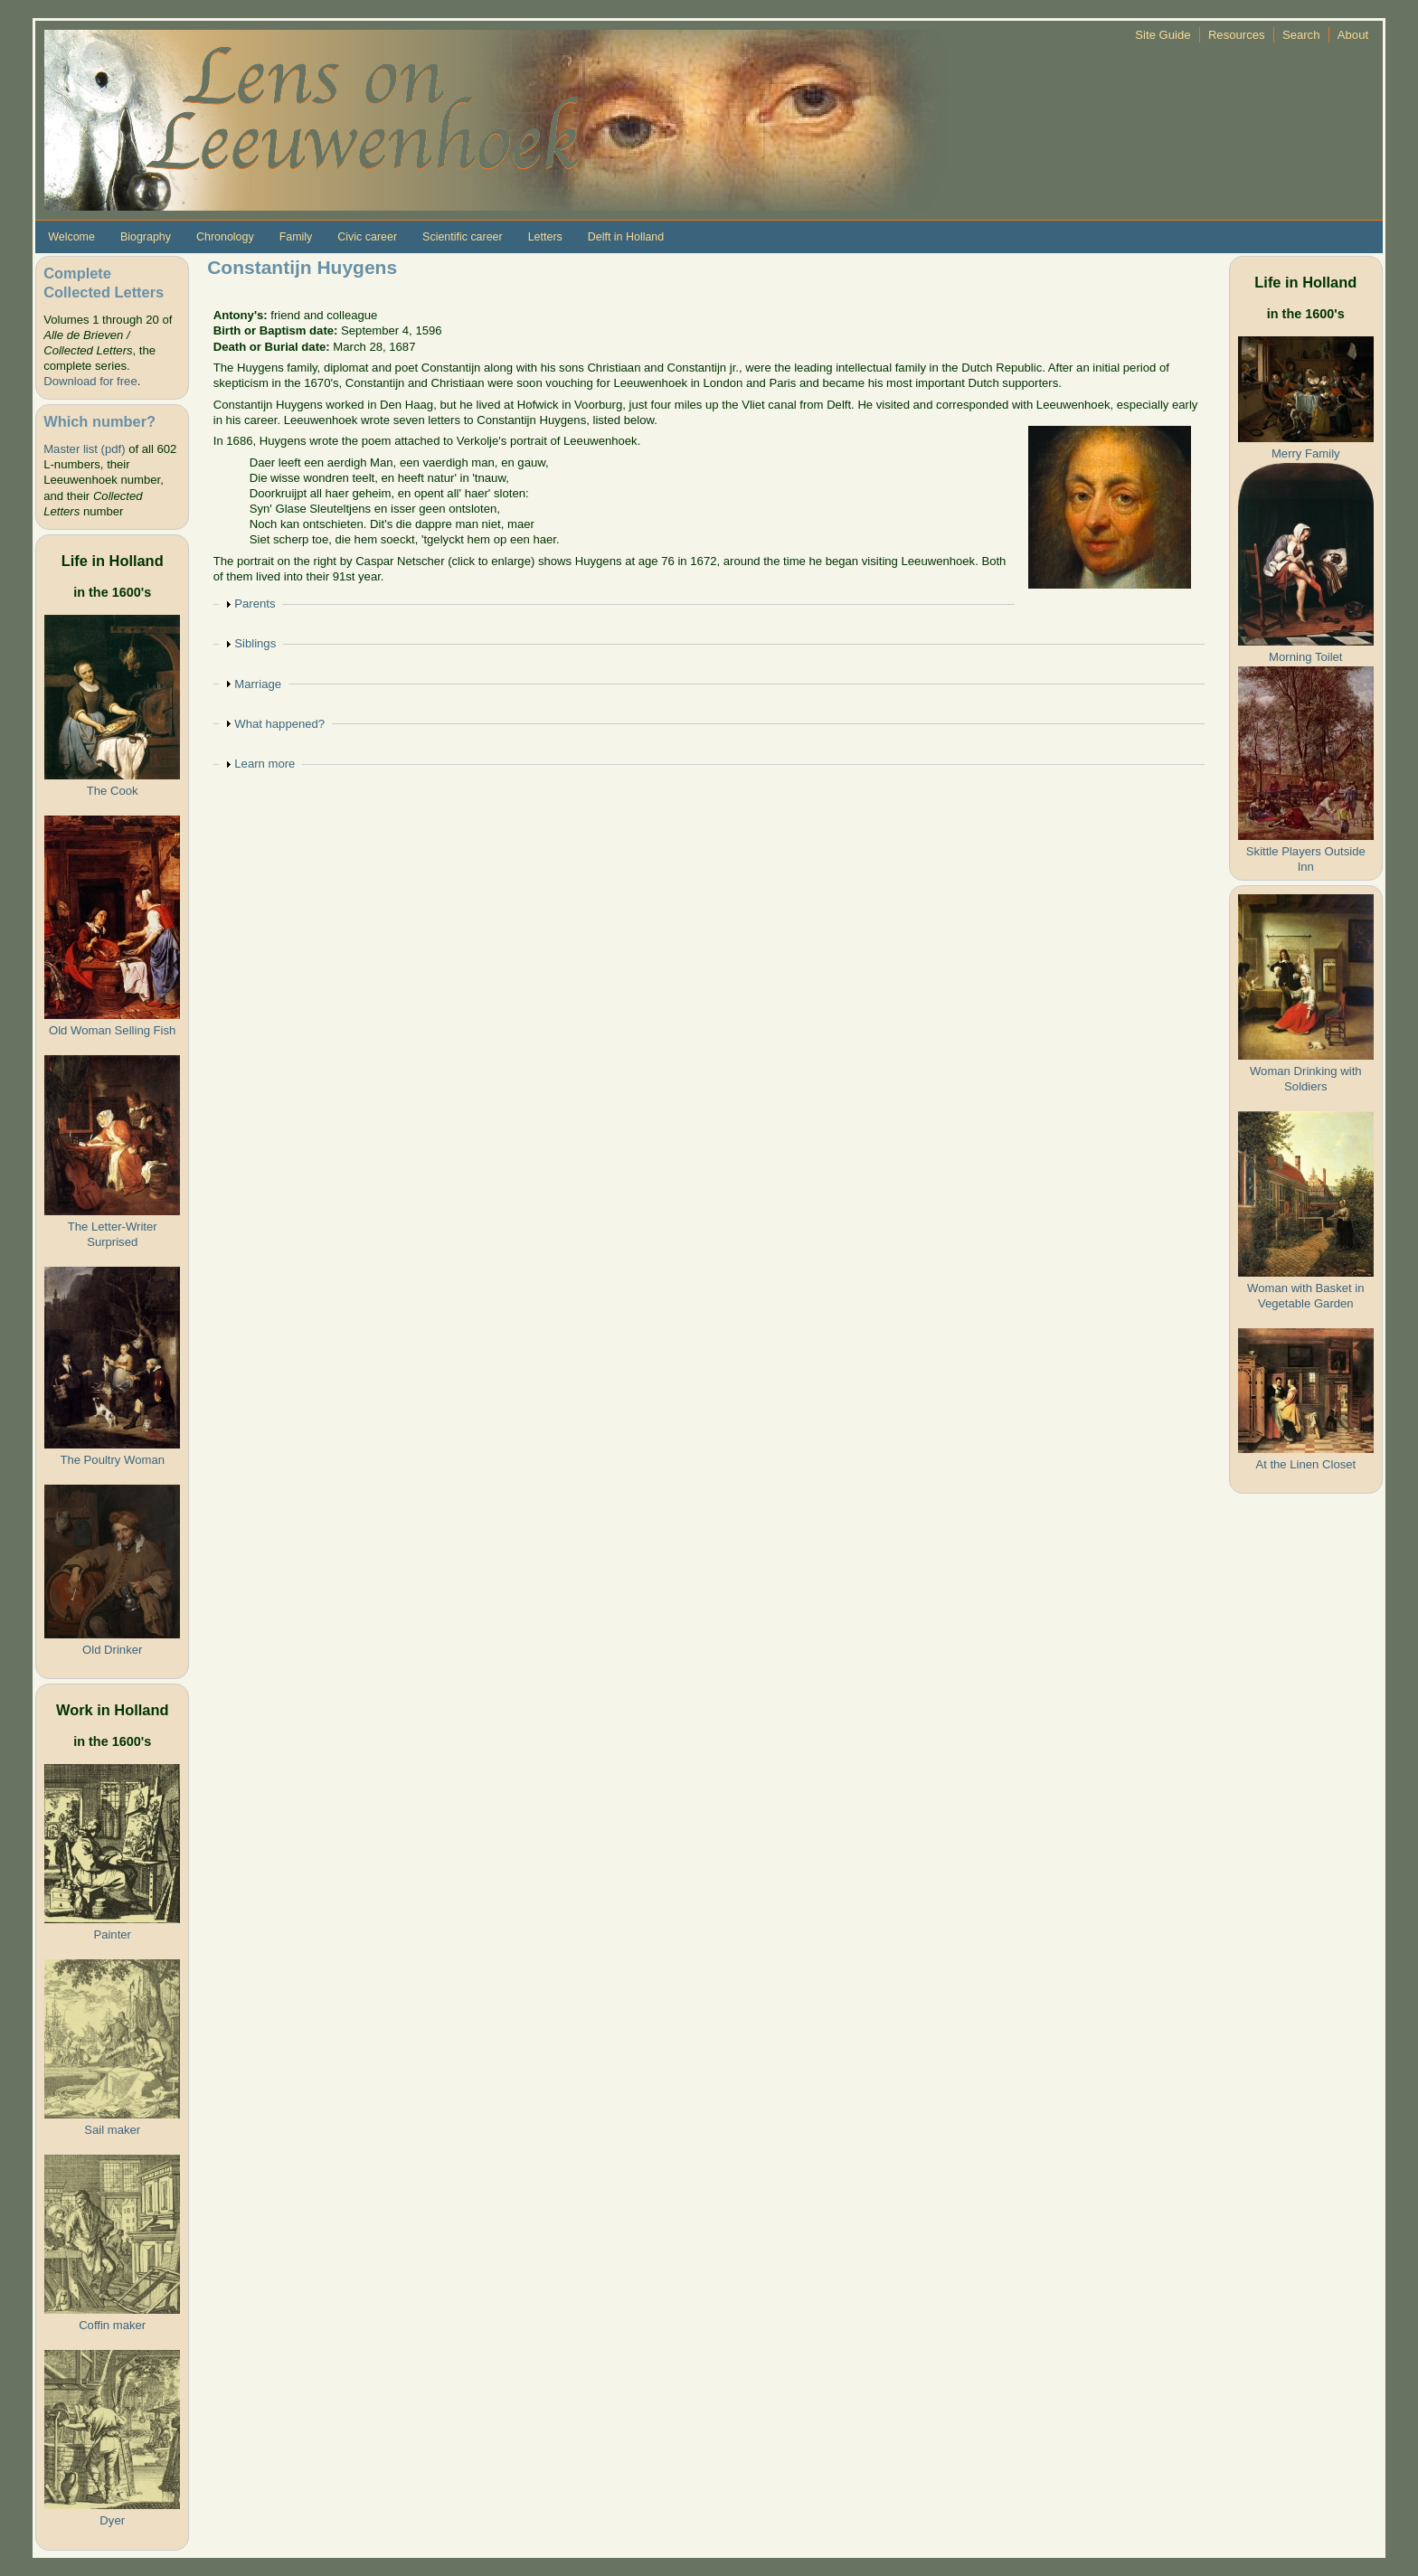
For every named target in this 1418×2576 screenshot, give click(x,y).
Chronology (225, 237)
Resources (1236, 35)
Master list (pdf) (84, 449)
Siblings (255, 643)
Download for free (90, 381)
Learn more (264, 763)
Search (1301, 35)
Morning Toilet (1305, 657)
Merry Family (1305, 453)
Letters (545, 237)
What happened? (279, 724)
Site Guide (1162, 35)
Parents (254, 603)
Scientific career (462, 237)
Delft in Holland (626, 237)
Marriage (257, 684)
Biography (145, 237)
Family (296, 237)
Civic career (367, 237)
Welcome (71, 237)
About (1353, 35)
